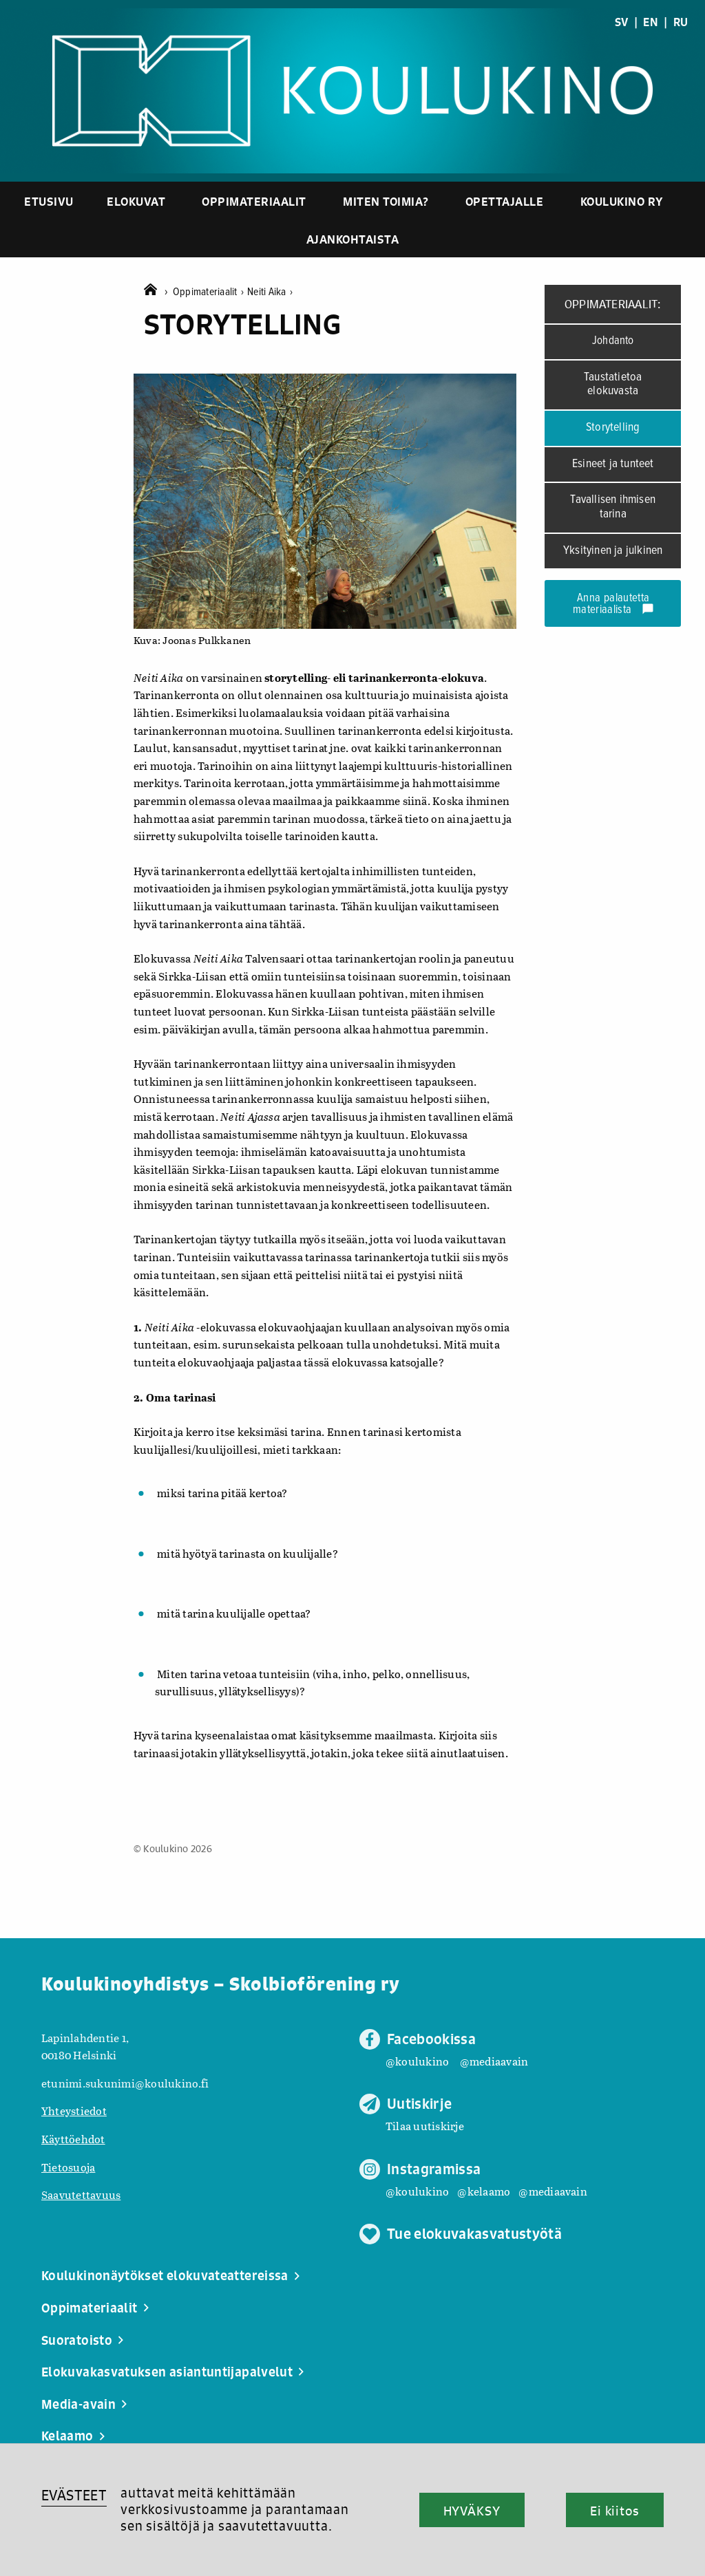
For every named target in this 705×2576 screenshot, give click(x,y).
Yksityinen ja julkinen (612, 551)
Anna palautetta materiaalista (613, 604)
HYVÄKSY (472, 2510)
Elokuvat (136, 201)
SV (621, 22)
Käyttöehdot (73, 2139)
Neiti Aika (270, 292)
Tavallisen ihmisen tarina (612, 507)
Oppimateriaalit (254, 201)
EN (650, 22)
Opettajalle (504, 201)
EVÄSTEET (74, 2495)
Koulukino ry (622, 201)
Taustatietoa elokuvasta (613, 384)
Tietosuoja (68, 2167)
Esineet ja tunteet (613, 464)
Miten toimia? (386, 201)
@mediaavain (494, 2061)
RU (680, 22)
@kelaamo (483, 2191)
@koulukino (417, 2061)
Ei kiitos (615, 2510)
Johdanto (613, 341)
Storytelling (613, 428)
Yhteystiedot (74, 2110)
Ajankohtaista (352, 239)
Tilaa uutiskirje (425, 2126)
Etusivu (49, 201)
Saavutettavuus (80, 2194)
